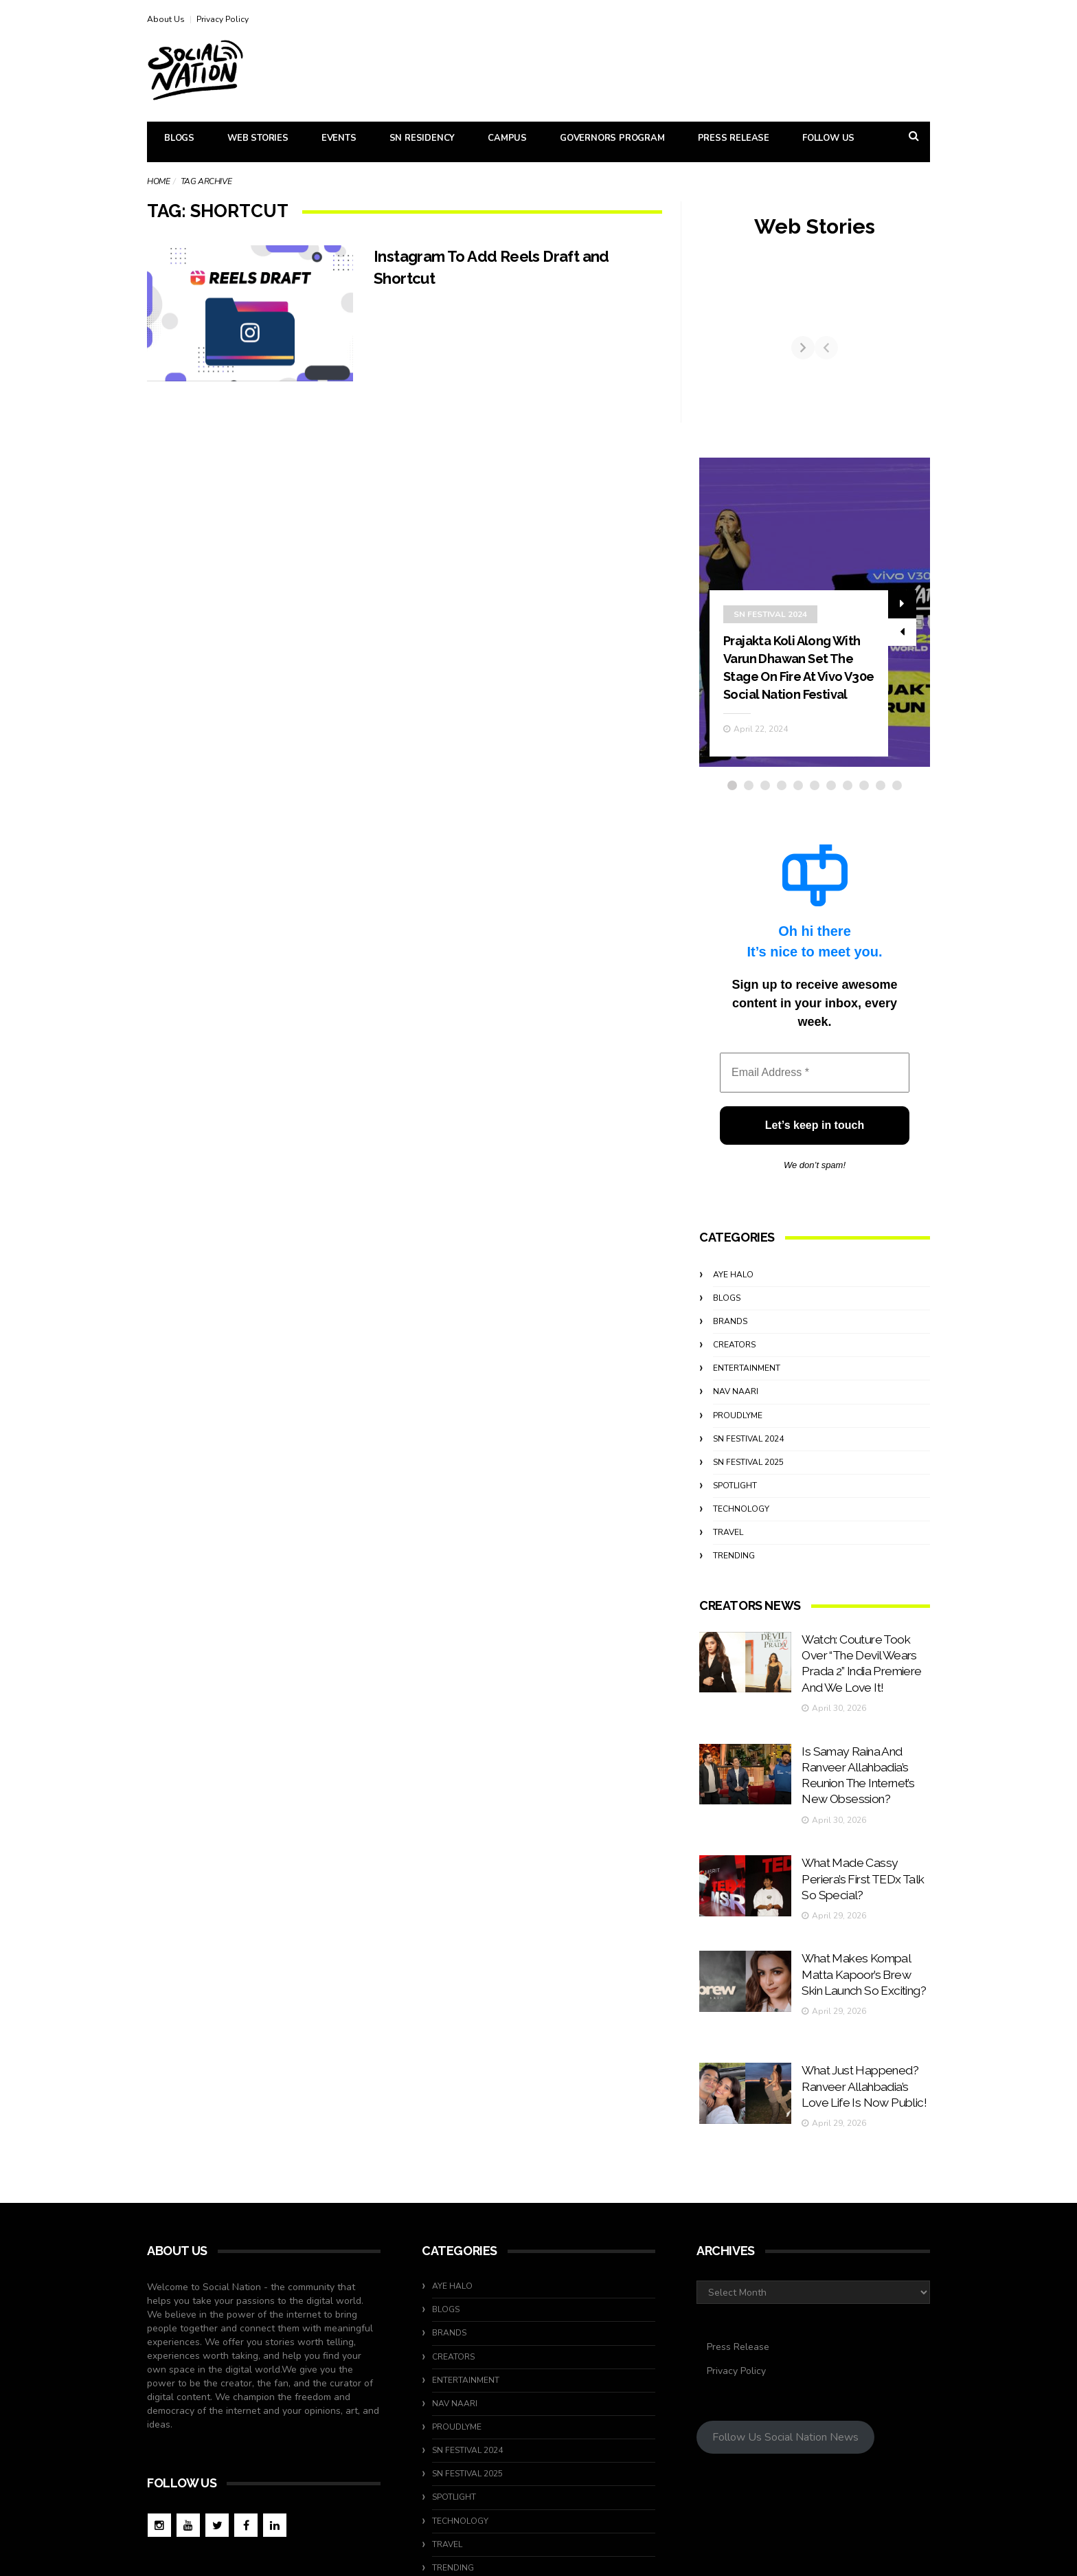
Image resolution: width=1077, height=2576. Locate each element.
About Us (166, 19)
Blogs (179, 138)
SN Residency (422, 138)
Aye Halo (733, 1300)
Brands (730, 1347)
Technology (741, 1535)
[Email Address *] (814, 1099)
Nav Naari (735, 1417)
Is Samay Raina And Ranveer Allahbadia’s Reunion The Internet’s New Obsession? (858, 1761)
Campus (507, 138)
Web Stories (257, 138)
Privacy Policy (222, 19)
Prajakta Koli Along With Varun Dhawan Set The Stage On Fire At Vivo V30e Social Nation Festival (798, 684)
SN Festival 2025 (748, 1487)
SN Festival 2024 (770, 622)
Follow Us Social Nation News (785, 2344)
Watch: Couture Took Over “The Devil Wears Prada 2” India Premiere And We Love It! (864, 1676)
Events (338, 138)
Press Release (733, 138)
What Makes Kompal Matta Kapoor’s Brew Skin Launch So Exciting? (863, 1931)
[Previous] (711, 360)
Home (158, 181)
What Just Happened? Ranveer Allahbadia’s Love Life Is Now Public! (864, 2015)
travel (728, 1558)
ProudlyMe (737, 1440)
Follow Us (828, 138)
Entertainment (746, 1394)
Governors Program (612, 138)
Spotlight (735, 1511)
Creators (734, 1370)
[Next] (918, 360)
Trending (734, 1581)
